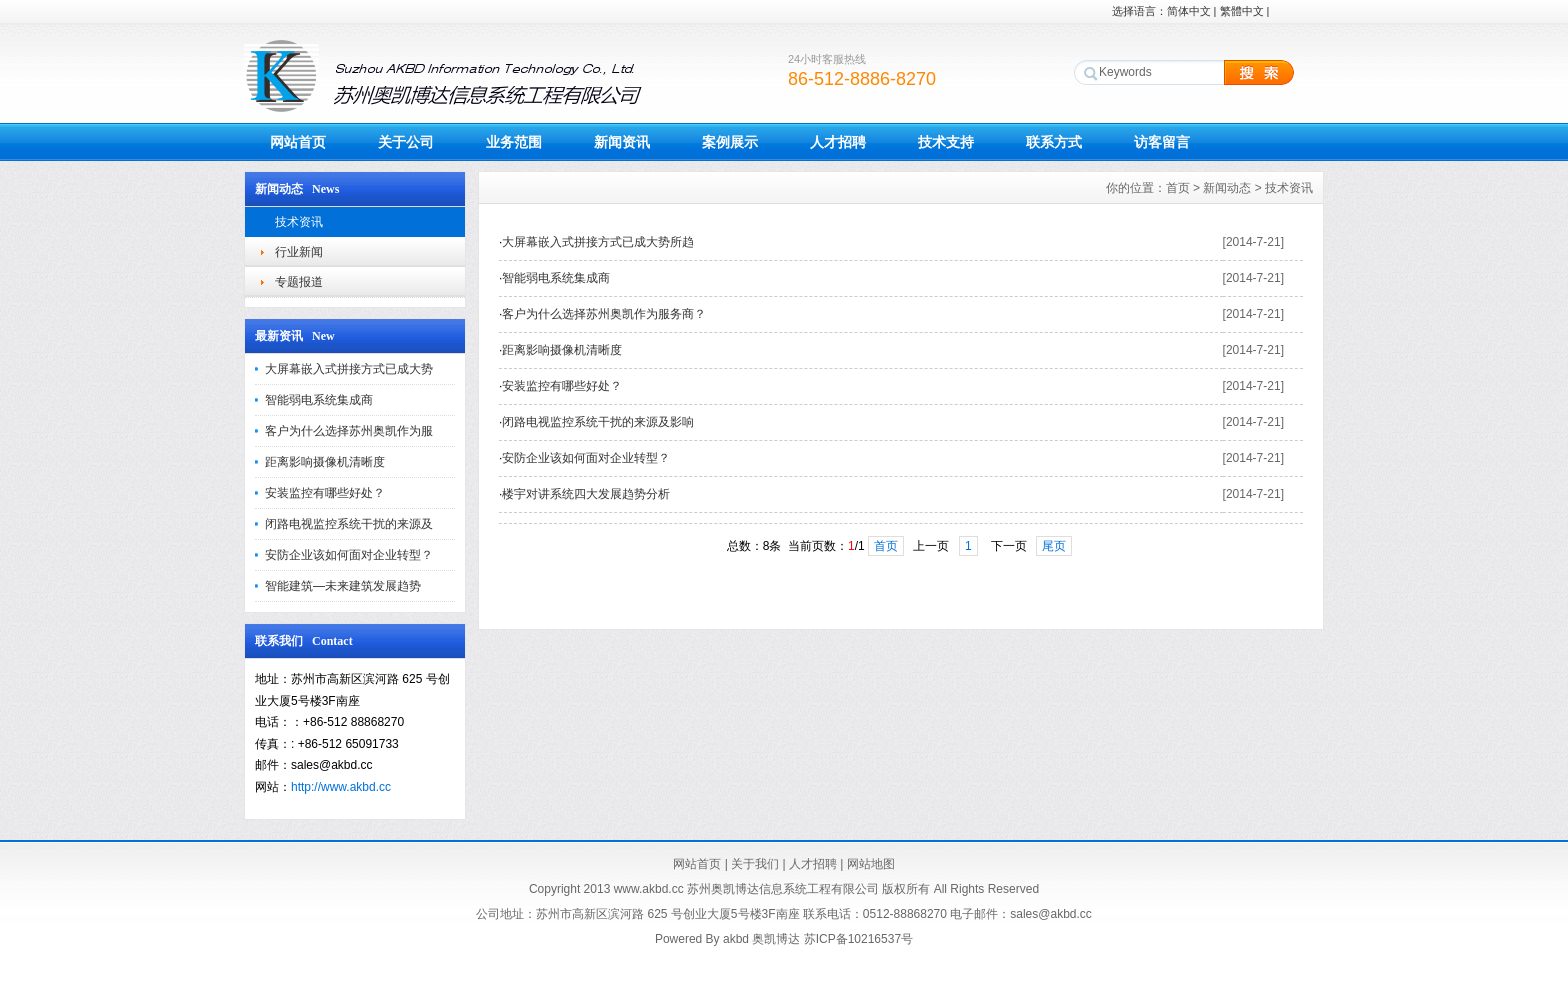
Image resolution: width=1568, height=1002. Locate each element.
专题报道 (299, 282)
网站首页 (298, 142)
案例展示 (730, 142)
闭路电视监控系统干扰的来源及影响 (598, 422)
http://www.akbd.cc (341, 787)
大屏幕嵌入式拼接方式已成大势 (349, 369)
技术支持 (946, 142)
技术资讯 (299, 222)
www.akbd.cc (649, 889)
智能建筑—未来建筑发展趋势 (343, 586)
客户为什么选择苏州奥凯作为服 (349, 431)
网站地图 (871, 864)
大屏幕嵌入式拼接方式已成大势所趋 (598, 242)
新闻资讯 (622, 142)
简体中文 (1189, 11)
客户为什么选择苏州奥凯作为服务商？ (604, 314)
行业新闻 (299, 252)
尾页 (1054, 546)
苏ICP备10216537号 (858, 939)
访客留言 (1162, 142)
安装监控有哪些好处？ (325, 493)
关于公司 (406, 142)
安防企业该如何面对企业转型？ (349, 555)
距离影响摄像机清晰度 (325, 462)
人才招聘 (838, 142)
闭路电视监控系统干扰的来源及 (349, 524)
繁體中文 (1242, 11)
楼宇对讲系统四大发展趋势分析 (586, 494)
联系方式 (1054, 142)
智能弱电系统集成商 (319, 400)
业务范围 (514, 142)
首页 (1178, 188)
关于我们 (755, 864)
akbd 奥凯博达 (761, 939)
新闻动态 (1227, 188)
